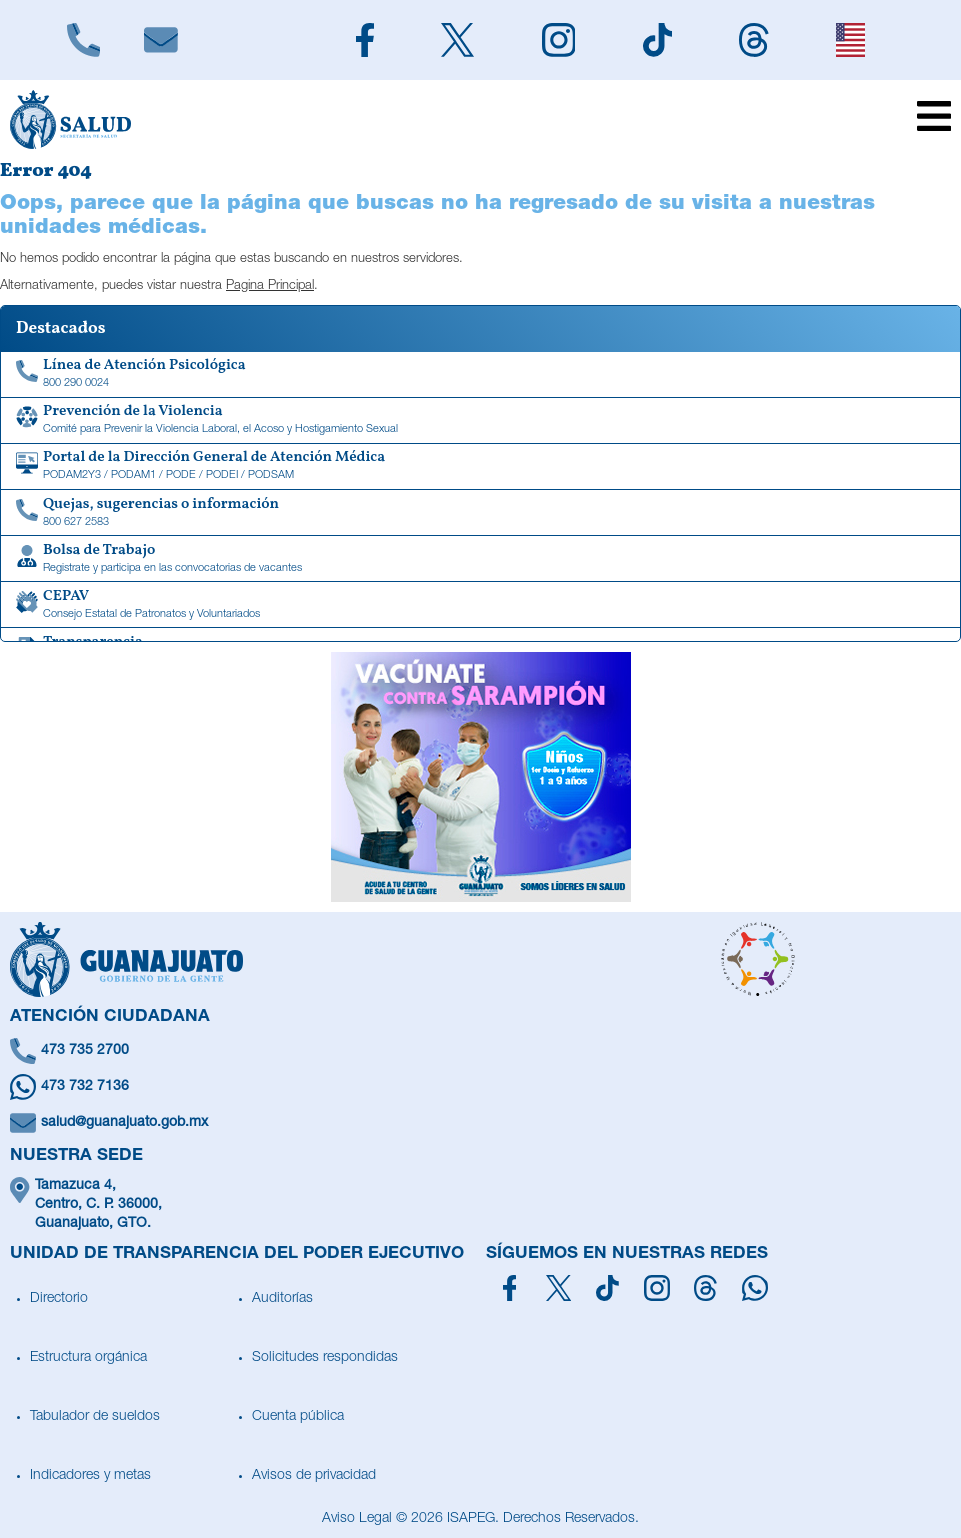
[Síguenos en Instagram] (657, 1288)
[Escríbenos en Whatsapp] (480, 1087)
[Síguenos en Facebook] (510, 1288)
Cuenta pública (298, 1417)
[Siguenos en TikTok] (657, 40)
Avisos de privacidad (314, 1476)
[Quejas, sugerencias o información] (480, 513)
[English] (851, 40)
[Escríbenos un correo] (480, 1123)
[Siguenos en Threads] (754, 40)
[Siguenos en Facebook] (365, 40)
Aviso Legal (357, 1519)
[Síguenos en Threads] (705, 1288)
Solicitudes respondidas (325, 1358)
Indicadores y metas (90, 1476)
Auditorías (282, 1299)
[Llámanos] (83, 40)
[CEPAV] (480, 605)
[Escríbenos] (160, 40)
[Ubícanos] (480, 1205)
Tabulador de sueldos (95, 1417)
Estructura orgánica (88, 1358)
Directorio (59, 1299)
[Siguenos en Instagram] (558, 40)
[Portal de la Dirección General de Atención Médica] (480, 467)
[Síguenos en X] (558, 1288)
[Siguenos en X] (458, 40)
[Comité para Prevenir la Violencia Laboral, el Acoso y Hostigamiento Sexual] (480, 421)
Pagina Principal (270, 286)
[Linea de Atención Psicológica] (480, 375)
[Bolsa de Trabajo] (480, 559)
